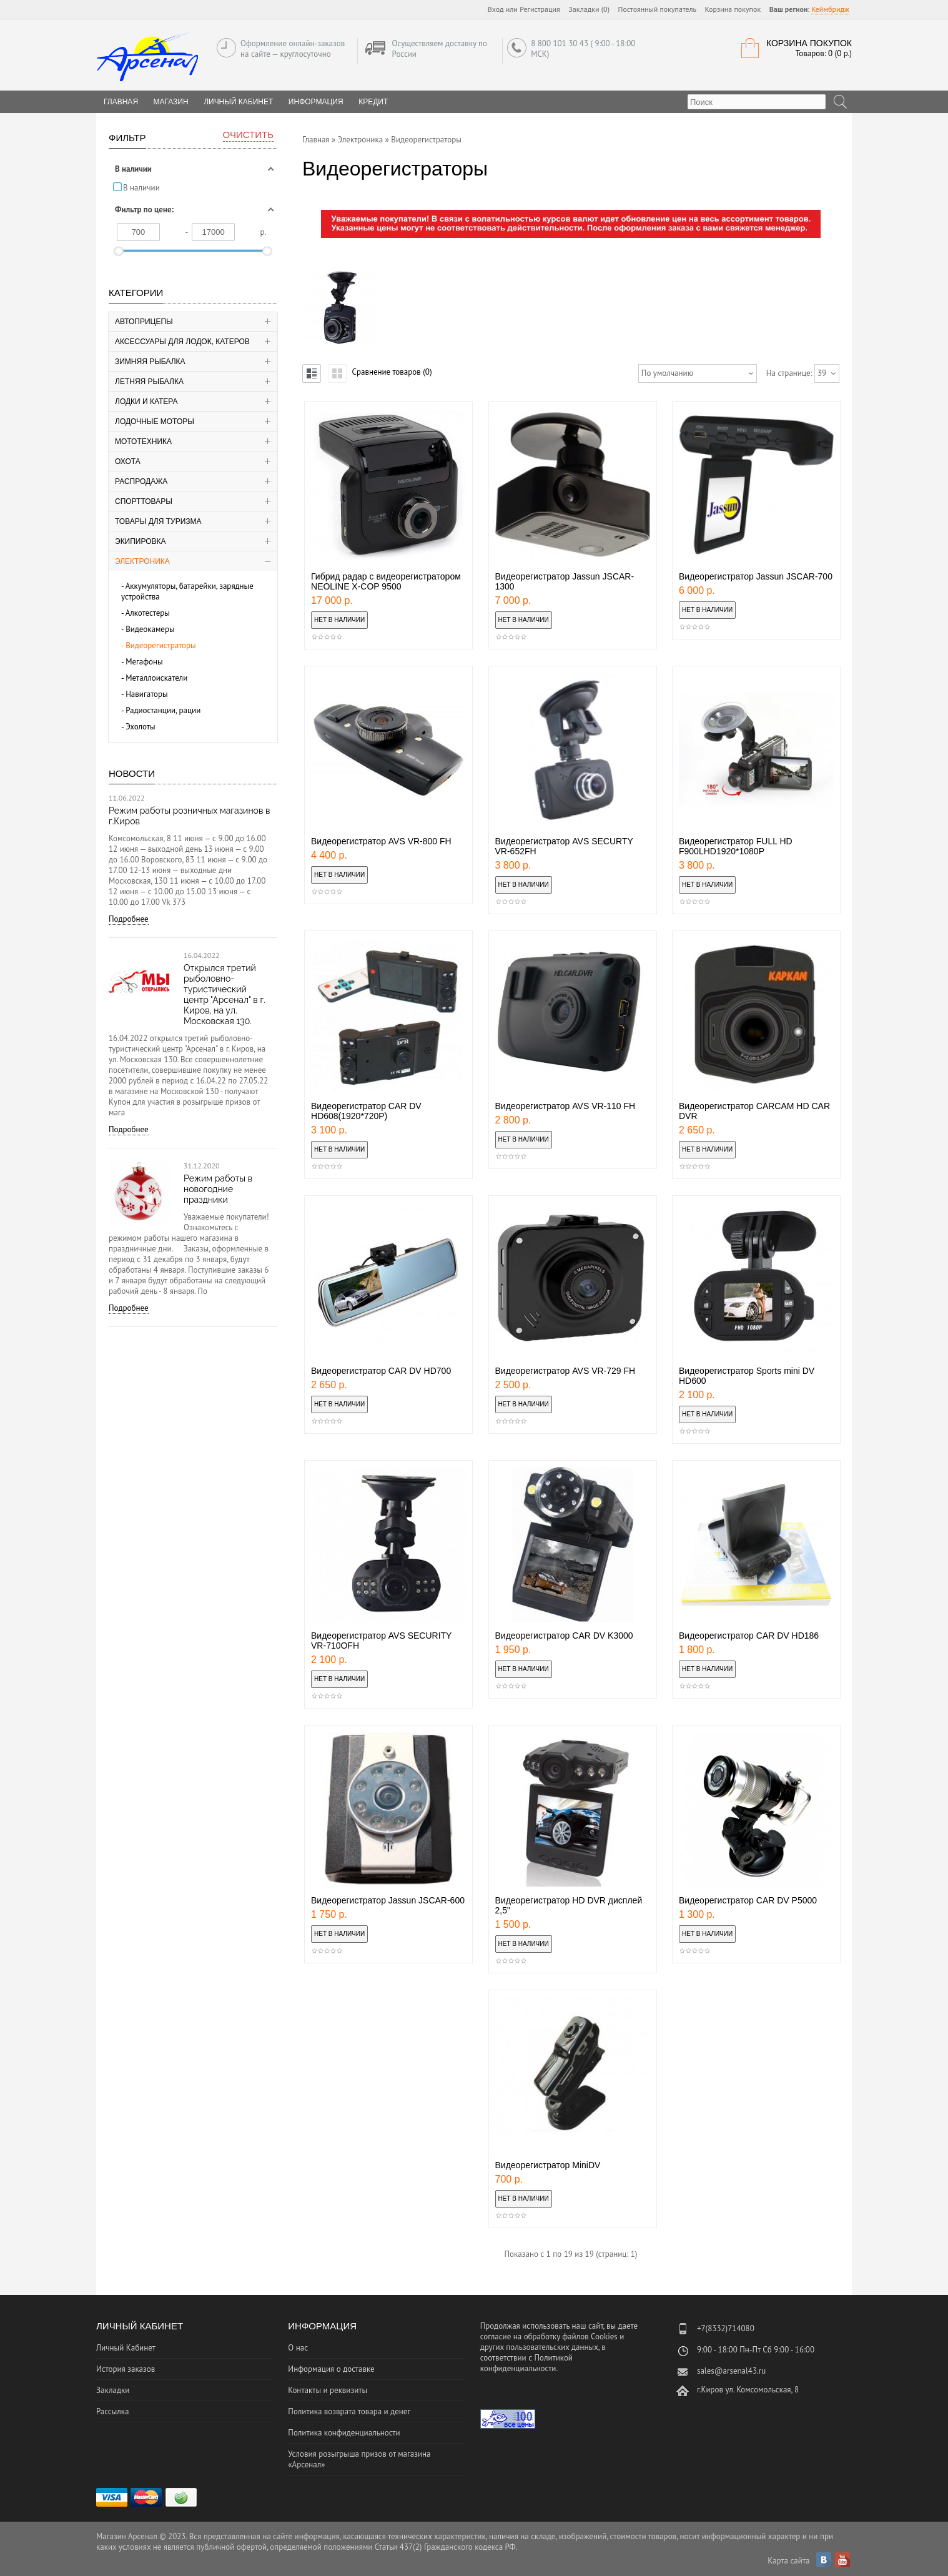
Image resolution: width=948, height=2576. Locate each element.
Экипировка (140, 541)
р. (263, 232)
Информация (316, 101)
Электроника (142, 561)
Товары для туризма (158, 521)
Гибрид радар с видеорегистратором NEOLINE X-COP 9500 (386, 581)
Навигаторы (147, 694)
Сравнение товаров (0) (392, 372)
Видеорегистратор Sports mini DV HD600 (746, 1376)
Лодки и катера (146, 401)
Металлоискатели (156, 678)
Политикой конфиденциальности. (526, 2363)
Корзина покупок (732, 9)
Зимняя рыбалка (150, 361)
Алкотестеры (148, 613)
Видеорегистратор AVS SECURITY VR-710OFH (381, 1641)
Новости (132, 773)
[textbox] (757, 101)
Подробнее (129, 919)
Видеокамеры (150, 629)
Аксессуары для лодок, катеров (182, 341)
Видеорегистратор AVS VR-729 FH (565, 1371)
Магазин (171, 101)
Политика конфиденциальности (344, 2432)
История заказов (125, 2369)
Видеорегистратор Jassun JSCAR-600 (388, 1900)
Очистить (248, 134)
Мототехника (143, 441)
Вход (496, 9)
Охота (128, 461)
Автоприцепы (144, 321)
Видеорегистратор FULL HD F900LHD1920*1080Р (735, 846)
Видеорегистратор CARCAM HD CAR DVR (754, 1111)
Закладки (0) (589, 9)
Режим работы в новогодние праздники (218, 1189)
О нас (298, 2347)
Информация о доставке (331, 2369)
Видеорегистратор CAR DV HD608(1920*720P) (366, 1111)
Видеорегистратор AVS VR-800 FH (381, 841)
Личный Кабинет (238, 101)
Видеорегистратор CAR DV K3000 (564, 1636)
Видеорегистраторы (161, 645)
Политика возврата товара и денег (349, 2411)
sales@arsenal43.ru (731, 2371)
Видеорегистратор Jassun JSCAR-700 (755, 576)
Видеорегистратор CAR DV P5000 (748, 1900)
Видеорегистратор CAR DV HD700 (381, 1371)
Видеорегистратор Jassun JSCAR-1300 (564, 581)
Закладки (112, 2390)
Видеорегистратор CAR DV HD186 (749, 1636)
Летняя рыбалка (149, 381)
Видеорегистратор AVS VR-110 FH (565, 1106)
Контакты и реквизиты (327, 2390)
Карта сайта (788, 2560)
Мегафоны (144, 661)
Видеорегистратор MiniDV (548, 2165)
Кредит (373, 101)
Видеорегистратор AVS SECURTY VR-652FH (564, 846)
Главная (316, 139)
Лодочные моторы (154, 421)
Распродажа (141, 481)
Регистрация (540, 9)
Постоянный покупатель (657, 9)
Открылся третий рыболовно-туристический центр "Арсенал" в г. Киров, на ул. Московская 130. (224, 994)
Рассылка (112, 2411)
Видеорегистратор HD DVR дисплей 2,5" (569, 1905)
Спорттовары (143, 501)
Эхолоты (141, 726)
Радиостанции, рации (163, 710)
